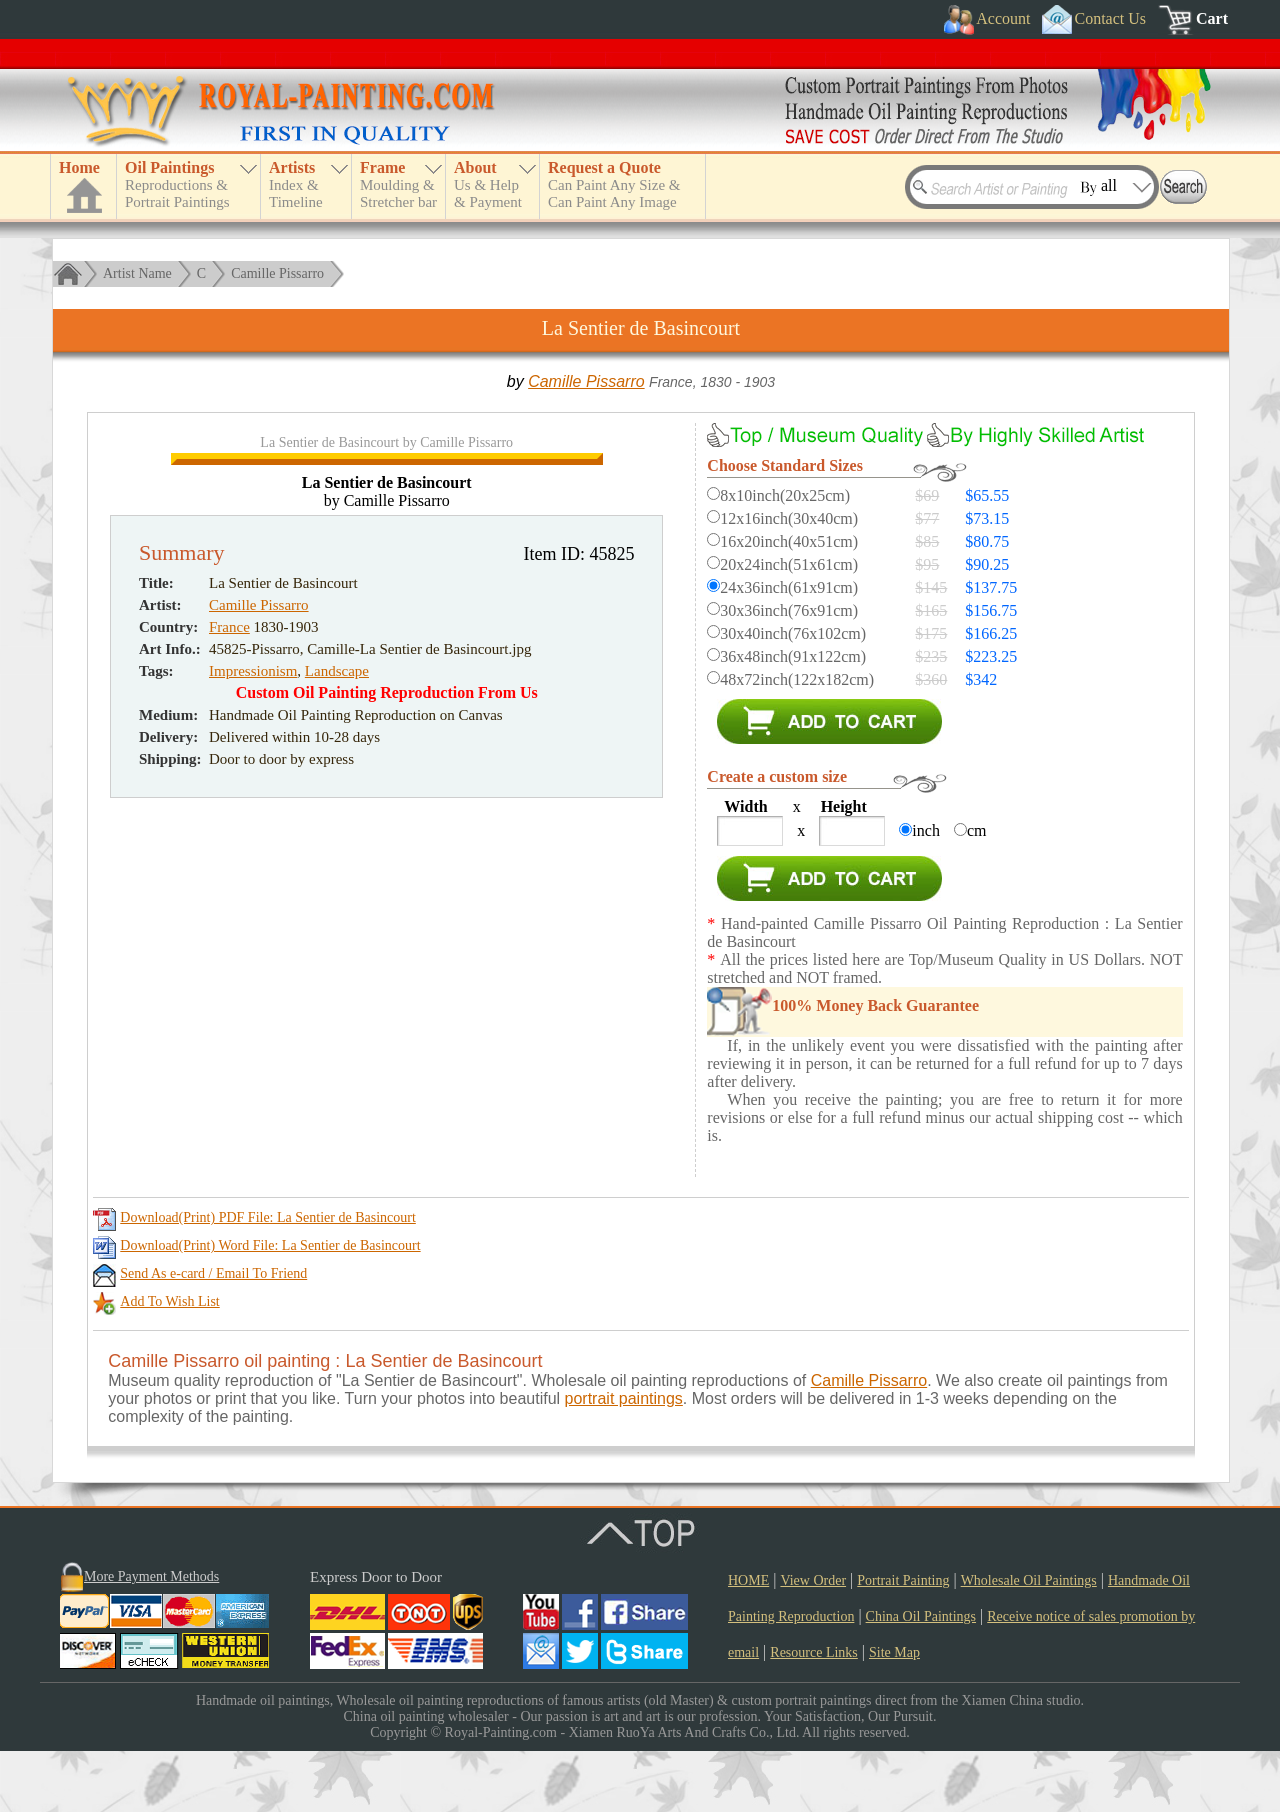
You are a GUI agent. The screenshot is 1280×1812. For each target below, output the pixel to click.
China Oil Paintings (921, 1677)
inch (926, 830)
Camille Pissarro (277, 273)
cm (977, 830)
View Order (813, 1641)
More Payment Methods (151, 1637)
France (229, 1045)
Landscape (337, 1089)
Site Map (894, 1713)
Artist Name (137, 273)
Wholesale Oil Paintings (1029, 1641)
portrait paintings (624, 1459)
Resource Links (813, 1713)
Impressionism (253, 1089)
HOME (748, 1641)
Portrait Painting (903, 1641)
